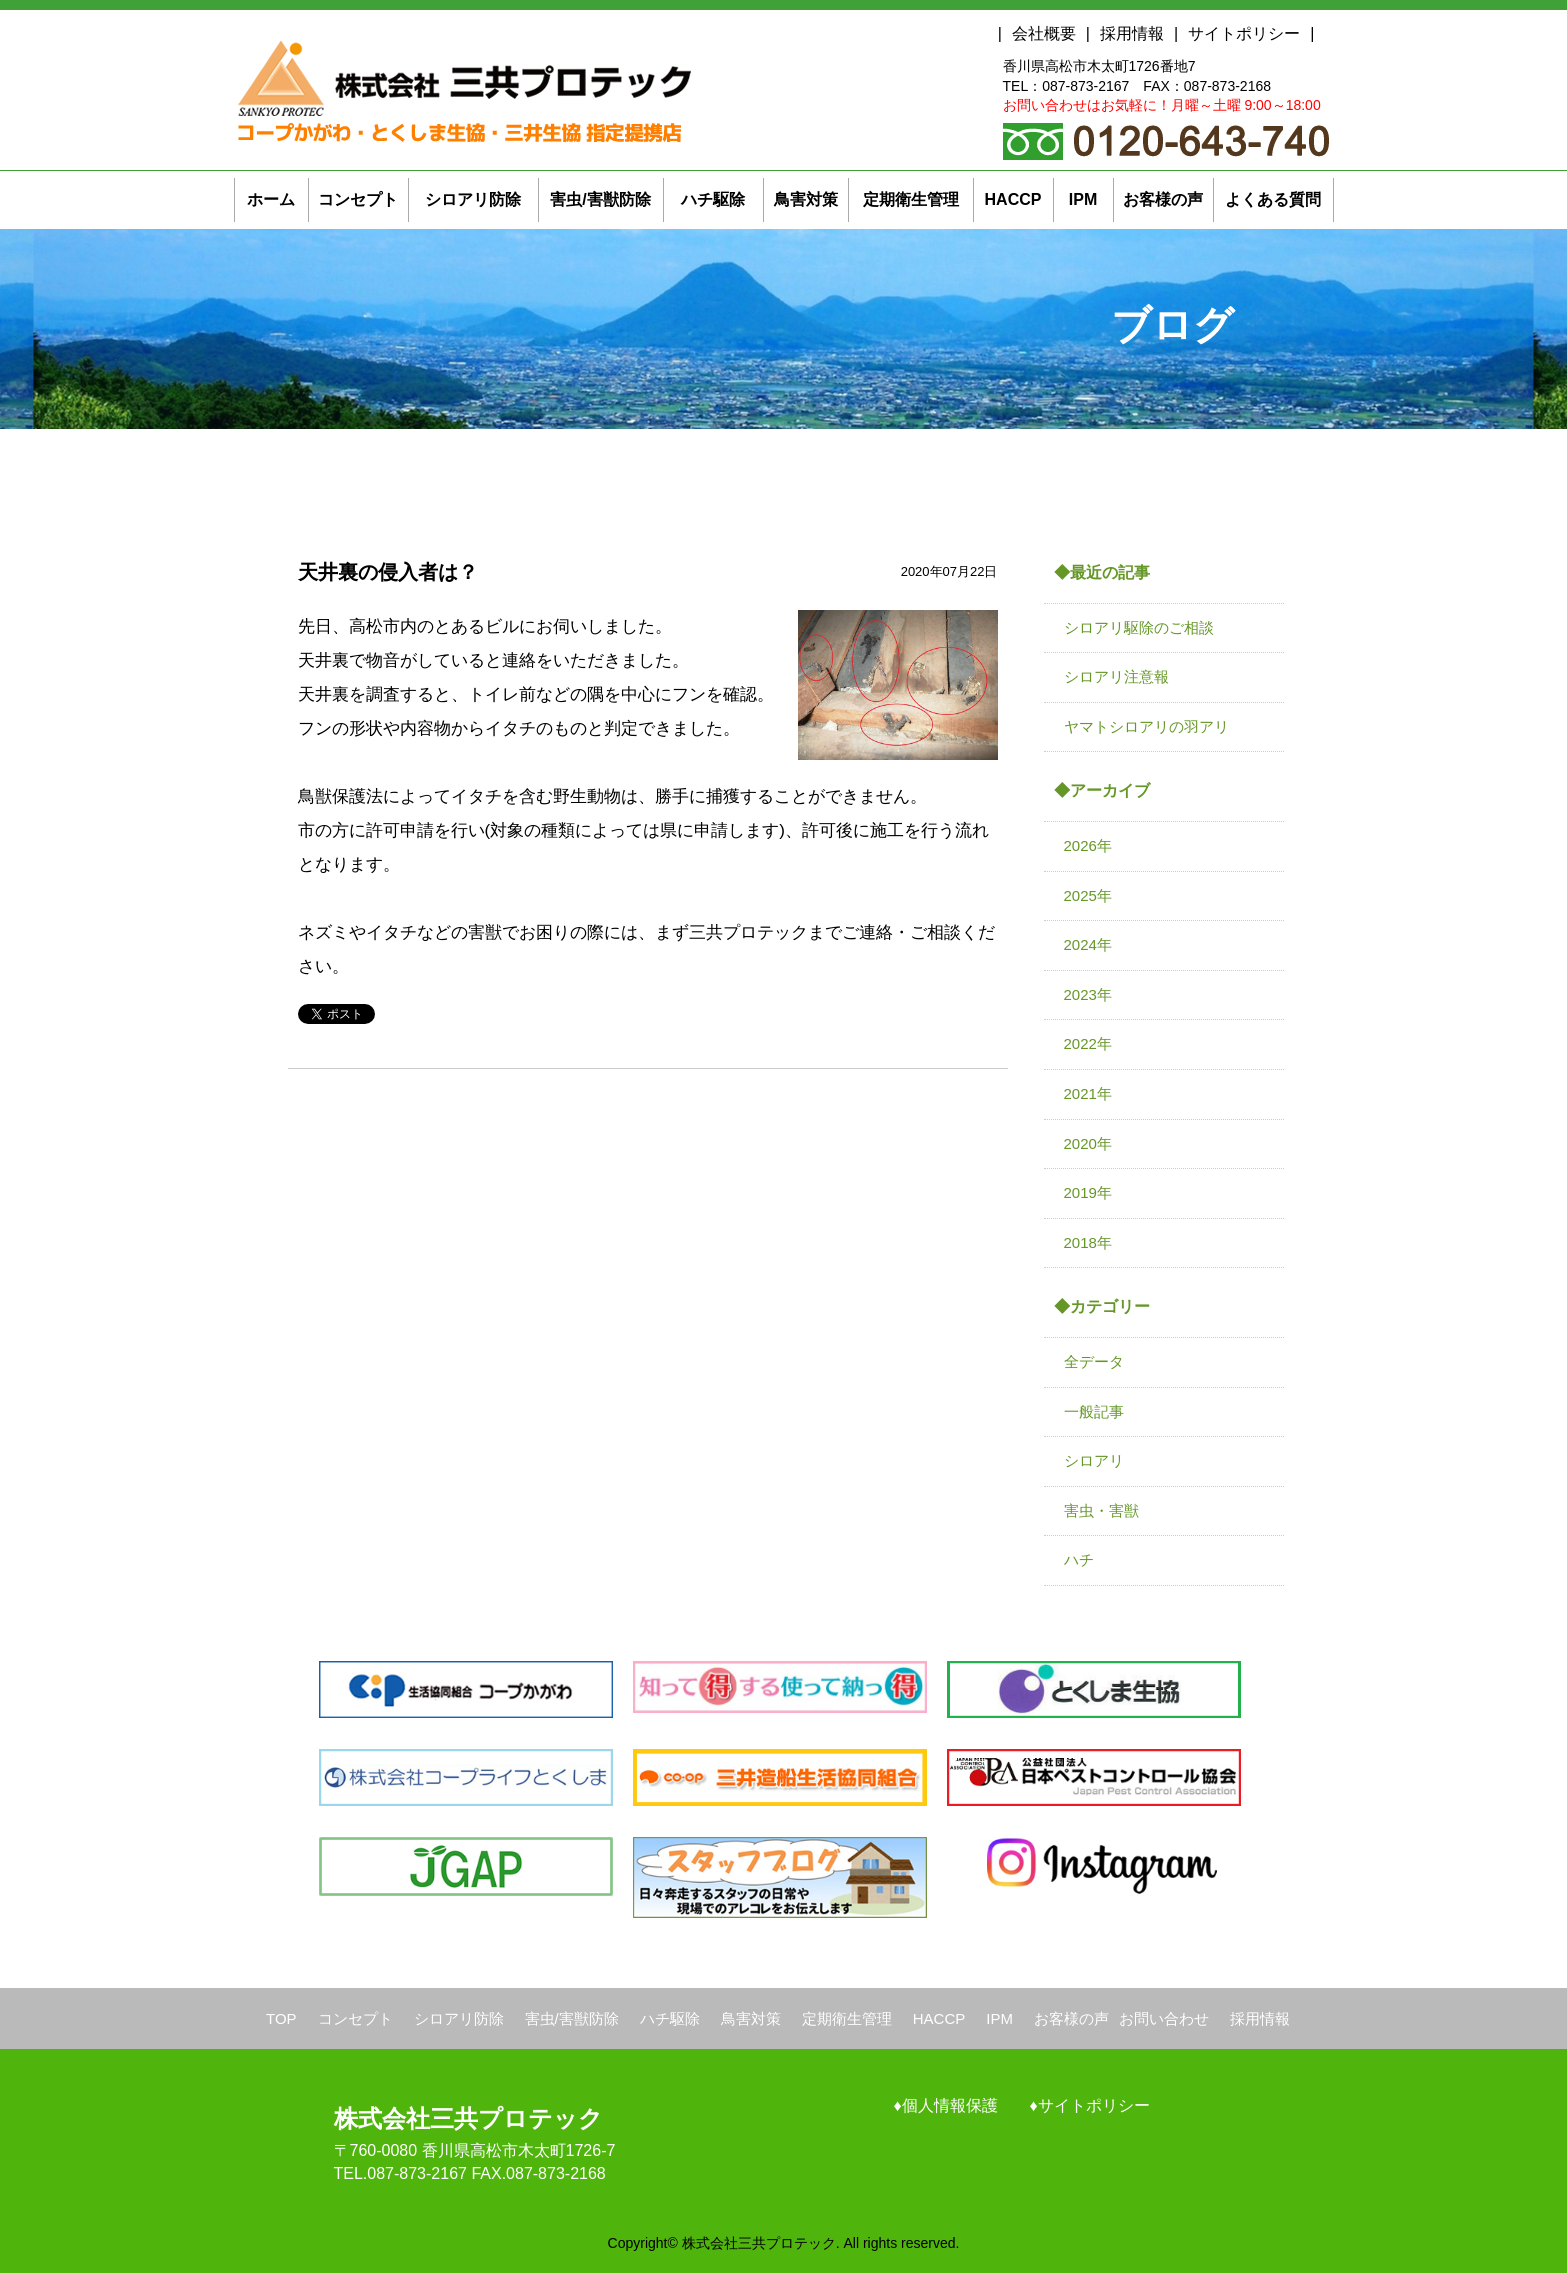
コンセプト (355, 2018)
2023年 (1088, 994)
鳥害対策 (751, 2018)
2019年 (1088, 1192)
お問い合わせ (1164, 2018)
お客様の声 (1071, 2018)
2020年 (1088, 1143)
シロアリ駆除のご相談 (1139, 627)
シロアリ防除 (459, 2018)
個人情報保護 (950, 2105)
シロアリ (1094, 1460)
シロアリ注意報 (1116, 676)
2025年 (1088, 895)
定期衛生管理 (847, 2018)
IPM (999, 2018)
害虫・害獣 (1101, 1510)
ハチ (1079, 1559)
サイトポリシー (1244, 33)
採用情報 (1132, 33)
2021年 (1088, 1093)
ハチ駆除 (670, 2018)
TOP (281, 2018)
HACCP (939, 2018)
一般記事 (1094, 1411)
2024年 (1088, 944)
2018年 (1088, 1242)
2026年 (1088, 845)
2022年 (1088, 1043)
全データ (1094, 1361)
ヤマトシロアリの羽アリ (1146, 726)
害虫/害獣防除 (572, 2018)
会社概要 (1044, 33)
